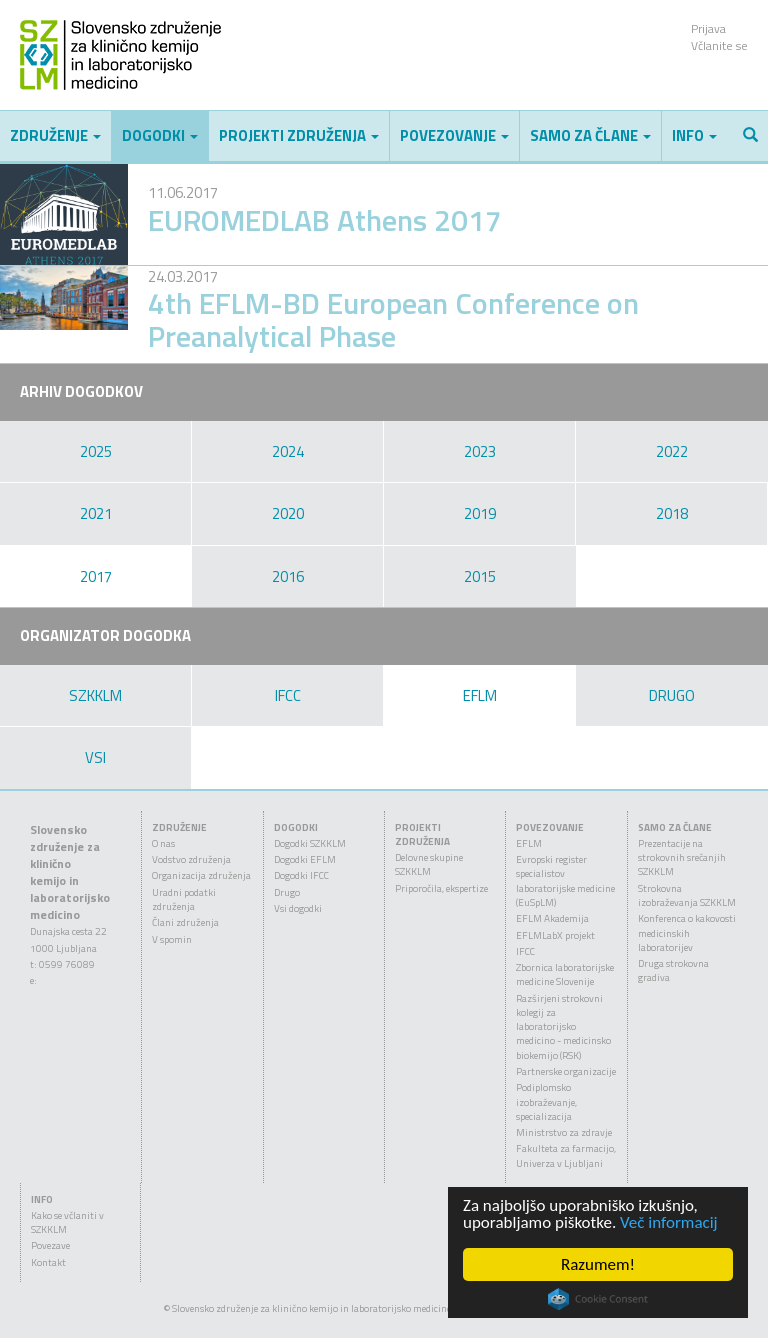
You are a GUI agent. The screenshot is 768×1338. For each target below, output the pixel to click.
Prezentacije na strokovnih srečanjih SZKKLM (682, 858)
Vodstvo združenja (191, 859)
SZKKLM (95, 695)
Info (694, 135)
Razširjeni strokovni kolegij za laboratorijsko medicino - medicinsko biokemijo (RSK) (563, 1027)
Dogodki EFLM (305, 859)
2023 (480, 451)
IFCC (288, 695)
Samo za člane (590, 135)
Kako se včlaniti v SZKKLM (67, 1222)
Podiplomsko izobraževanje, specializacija (546, 1102)
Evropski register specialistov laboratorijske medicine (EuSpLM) (565, 881)
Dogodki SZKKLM (310, 843)
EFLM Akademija (552, 918)
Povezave (50, 1245)
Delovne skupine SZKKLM (429, 864)
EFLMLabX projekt (555, 935)
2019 (480, 513)
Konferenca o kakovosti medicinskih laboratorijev (687, 933)
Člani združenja (185, 922)
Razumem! (598, 1264)
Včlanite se (719, 45)
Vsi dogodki (298, 908)
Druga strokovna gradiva (673, 970)
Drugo (287, 892)
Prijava (708, 28)
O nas (163, 843)
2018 (672, 513)
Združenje (55, 135)
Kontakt (48, 1262)
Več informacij (669, 1222)
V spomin (172, 939)
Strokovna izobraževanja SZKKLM (687, 895)
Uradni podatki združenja (184, 899)
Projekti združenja (299, 135)
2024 (288, 451)
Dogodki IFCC (301, 875)
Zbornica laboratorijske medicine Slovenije (565, 974)
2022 (672, 451)
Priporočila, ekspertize (441, 888)
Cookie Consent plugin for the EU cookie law (598, 1299)
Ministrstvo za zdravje (564, 1132)
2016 (288, 576)
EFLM (480, 695)
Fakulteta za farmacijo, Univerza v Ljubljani (566, 1155)
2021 (96, 513)
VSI (95, 757)
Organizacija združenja (201, 875)
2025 (96, 451)
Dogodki (160, 135)
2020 (288, 513)
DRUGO (672, 695)
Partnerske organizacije (566, 1071)
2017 (96, 576)
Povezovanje (454, 135)
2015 (480, 576)
